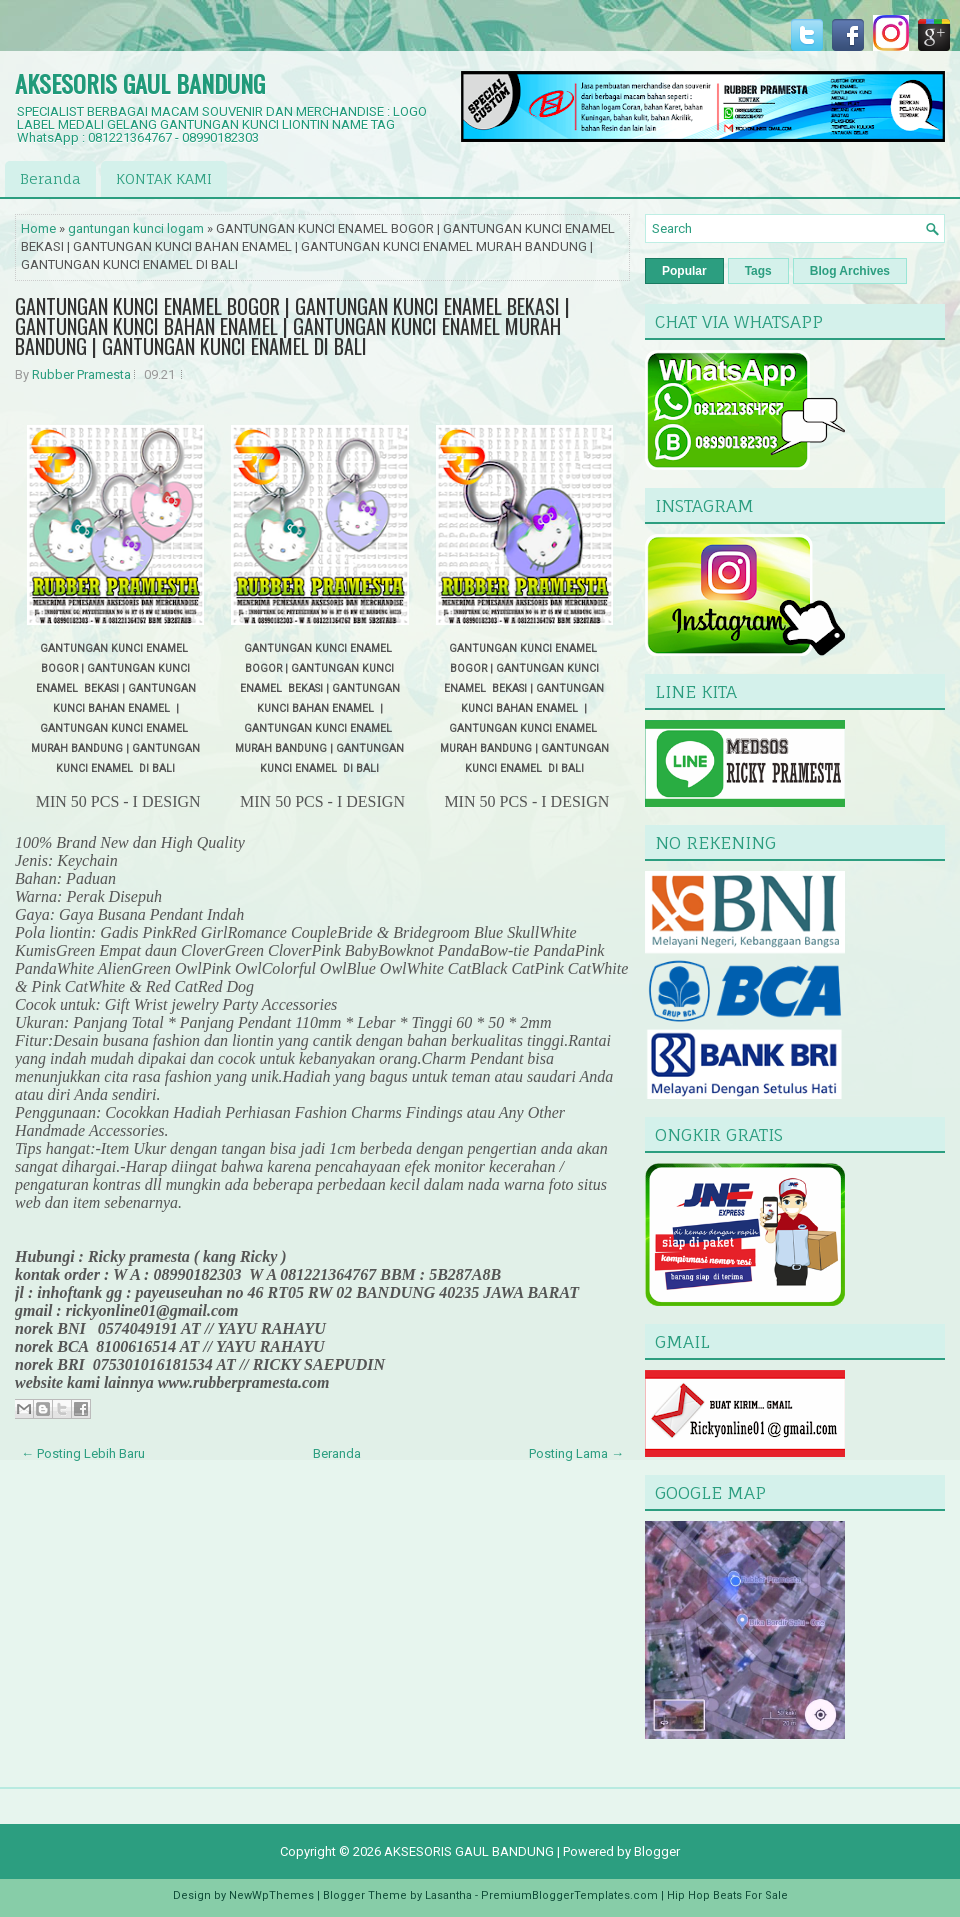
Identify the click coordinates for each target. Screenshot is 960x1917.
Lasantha (448, 1895)
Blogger (657, 1851)
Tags (758, 271)
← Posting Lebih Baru (83, 1453)
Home (38, 228)
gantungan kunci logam (136, 228)
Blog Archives (850, 271)
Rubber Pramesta (81, 374)
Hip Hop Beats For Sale (727, 1895)
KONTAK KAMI (164, 178)
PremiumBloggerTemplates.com (569, 1895)
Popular (684, 271)
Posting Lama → (576, 1453)
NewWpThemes (271, 1895)
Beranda (50, 178)
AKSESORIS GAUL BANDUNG (140, 83)
